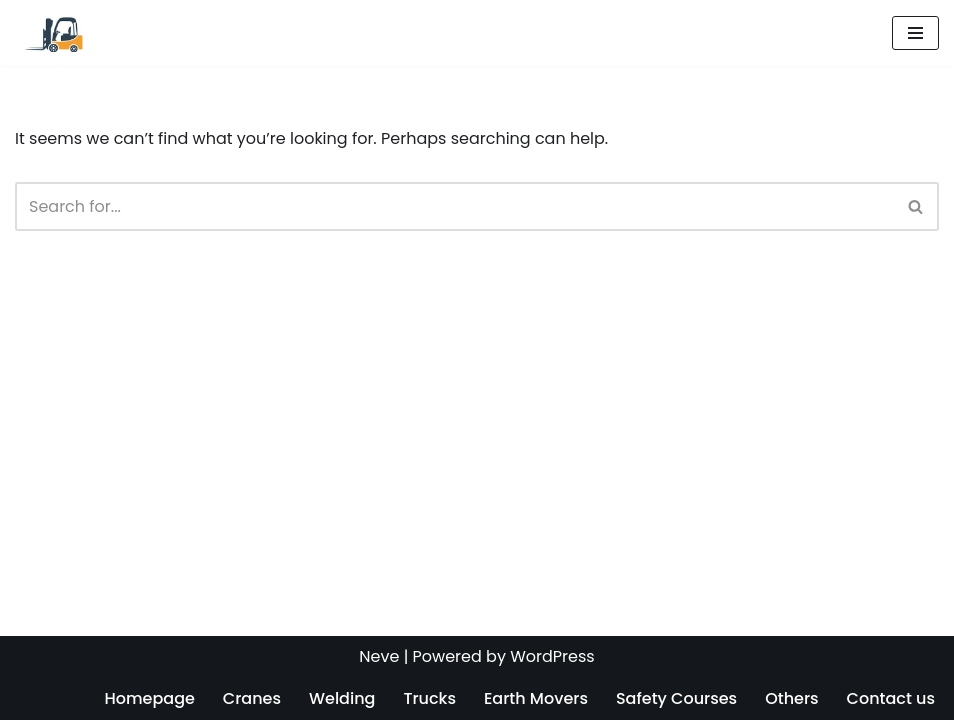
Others (791, 698)
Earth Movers (536, 698)
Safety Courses (676, 698)
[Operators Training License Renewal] (52, 33)
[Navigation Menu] (915, 33)
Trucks (429, 698)
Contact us (891, 698)
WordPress (552, 656)
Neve (379, 656)
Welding (342, 698)
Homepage (149, 698)
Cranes (252, 698)
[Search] (454, 206)
